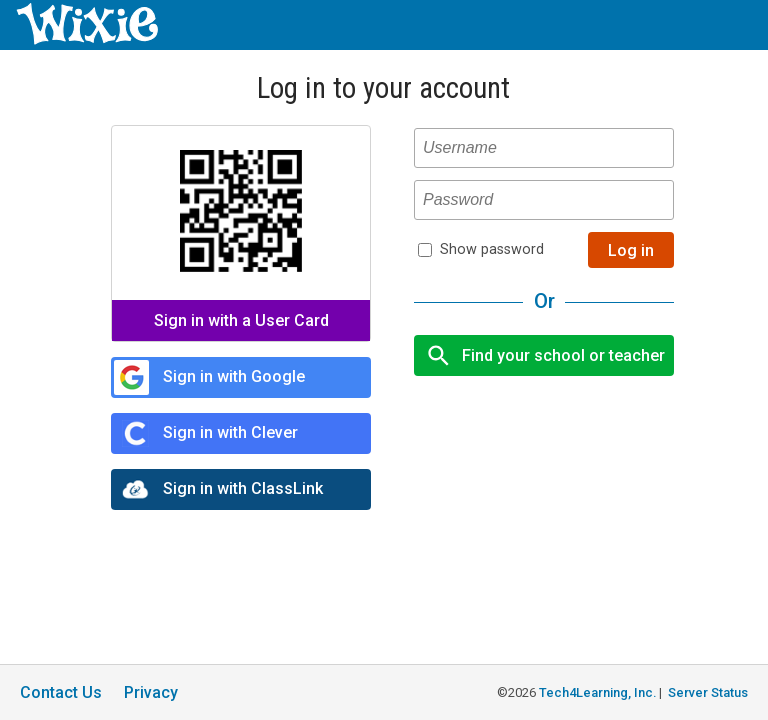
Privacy (151, 692)
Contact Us (61, 692)
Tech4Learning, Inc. (597, 692)
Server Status (708, 692)
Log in (631, 250)
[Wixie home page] (87, 39)
